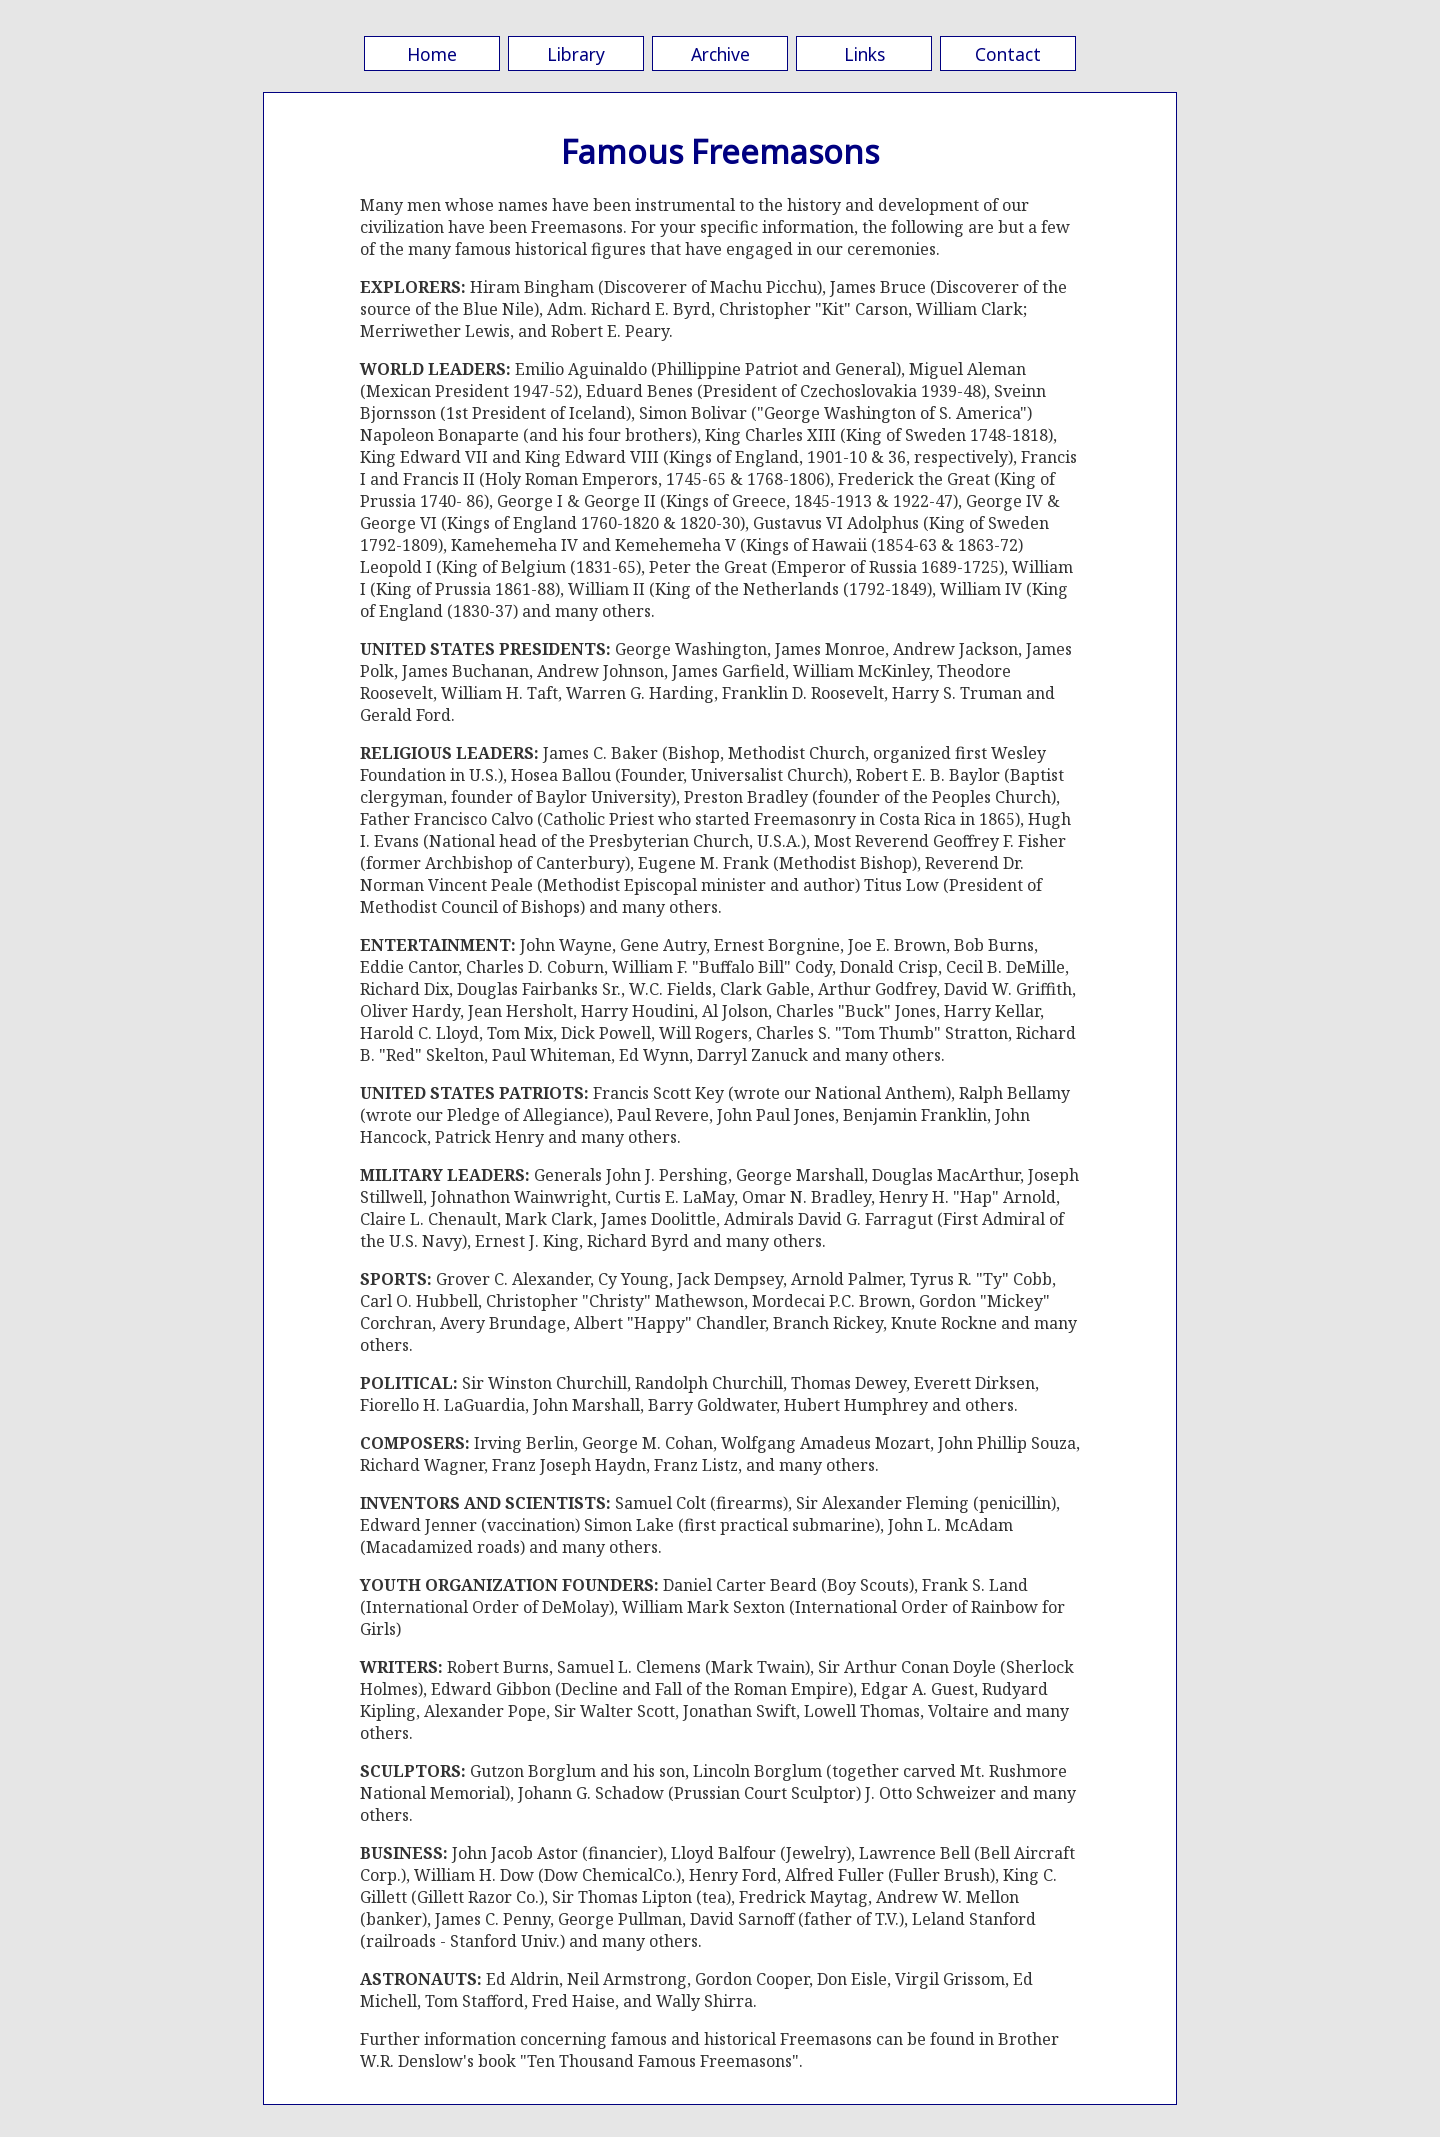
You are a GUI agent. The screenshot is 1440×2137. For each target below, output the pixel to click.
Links (864, 54)
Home (432, 54)
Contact (1008, 54)
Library (576, 54)
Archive (720, 54)
